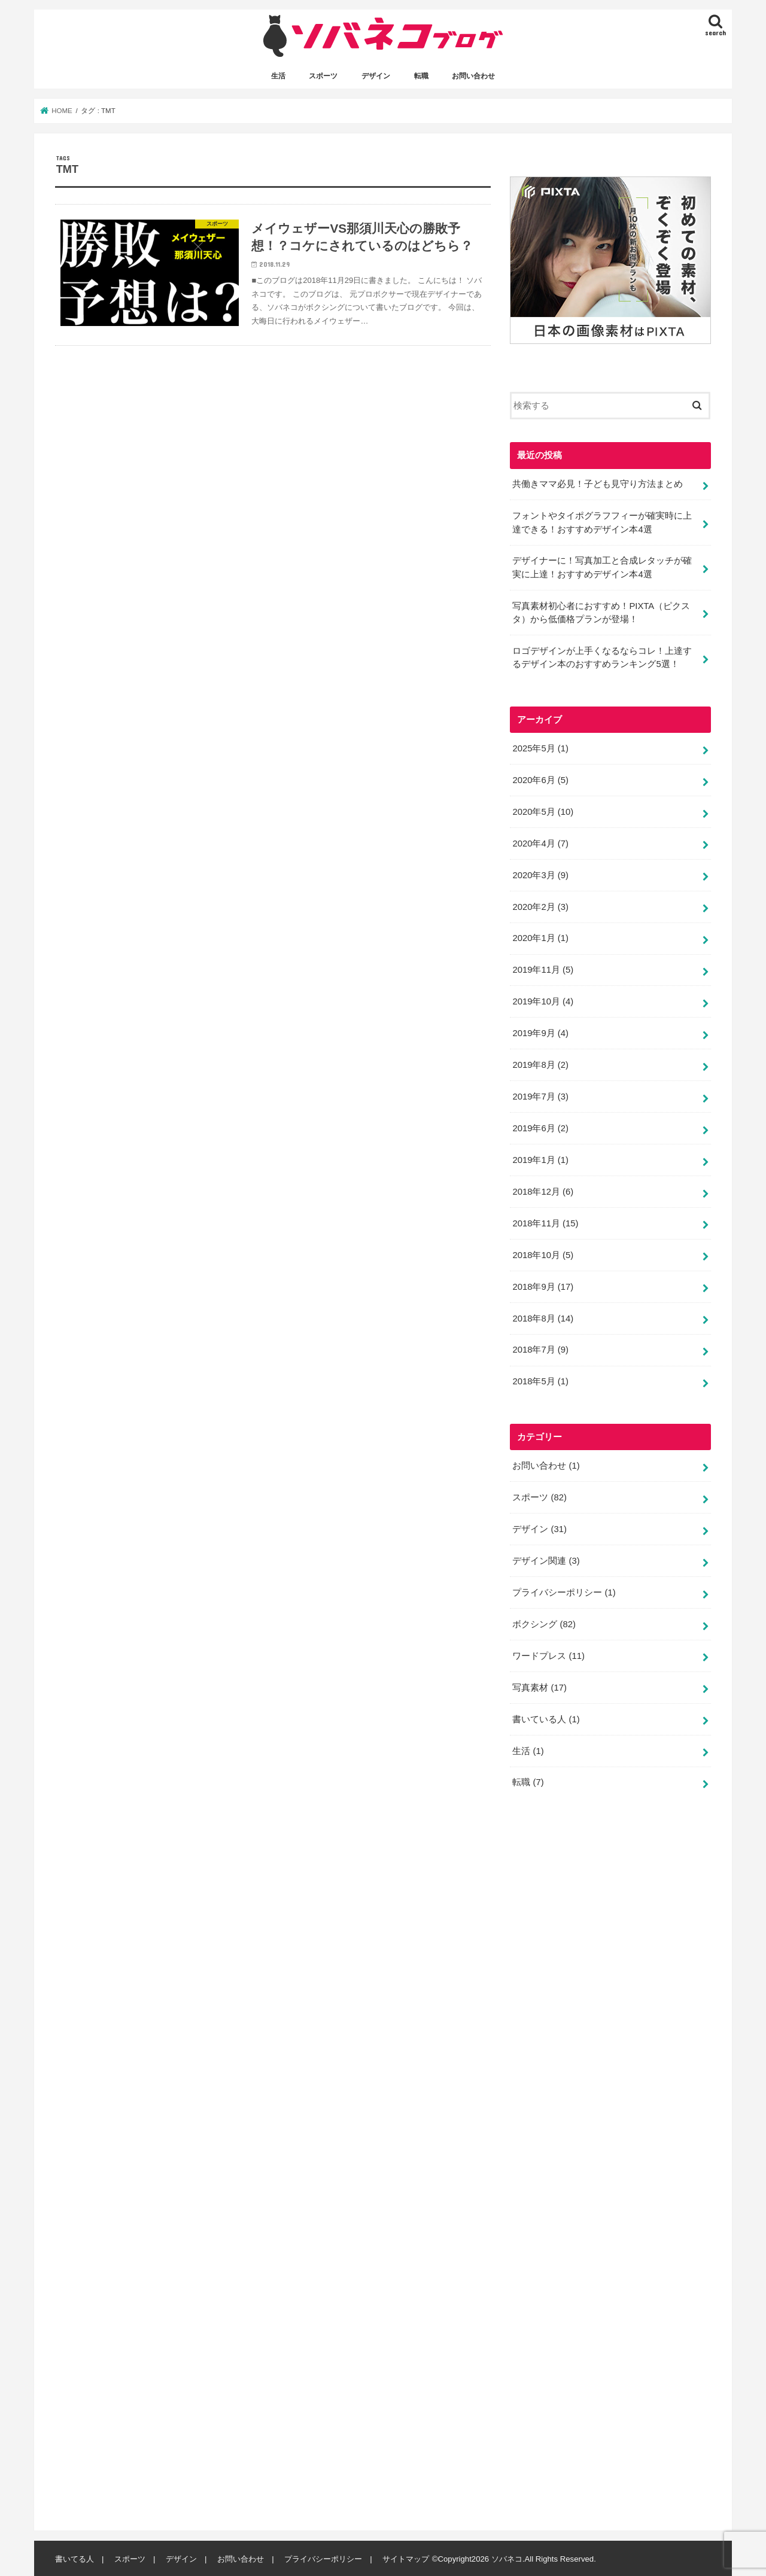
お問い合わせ (473, 76)
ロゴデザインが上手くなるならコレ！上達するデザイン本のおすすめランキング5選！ (602, 656)
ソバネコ (506, 2557)
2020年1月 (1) (540, 937)
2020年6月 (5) (540, 779)
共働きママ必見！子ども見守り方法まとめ (597, 483)
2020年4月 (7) (540, 842)
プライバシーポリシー (563, 1591)
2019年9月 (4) (540, 1032)
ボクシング (544, 1623)
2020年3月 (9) (540, 874)
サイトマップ (405, 2557)
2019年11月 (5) (542, 969)
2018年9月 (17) (542, 1285)
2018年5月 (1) (540, 1381)
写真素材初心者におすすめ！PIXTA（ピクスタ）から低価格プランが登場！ (601, 612)
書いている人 (545, 1718)
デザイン (375, 76)
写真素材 (539, 1686)
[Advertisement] (599, 2164)
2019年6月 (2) (540, 1127)
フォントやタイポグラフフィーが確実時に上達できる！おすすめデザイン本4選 (602, 521)
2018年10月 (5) (542, 1254)
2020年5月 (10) (542, 811)
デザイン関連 (545, 1559)
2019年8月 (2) (540, 1064)
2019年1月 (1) (540, 1159)
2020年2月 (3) (540, 906)
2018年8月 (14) (542, 1317)
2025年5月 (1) (540, 748)
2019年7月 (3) (540, 1096)
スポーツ (323, 76)
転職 (421, 76)
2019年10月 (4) (542, 1001)
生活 (278, 76)
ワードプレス (548, 1655)
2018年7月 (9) (540, 1349)
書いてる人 (74, 2557)
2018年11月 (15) (545, 1222)
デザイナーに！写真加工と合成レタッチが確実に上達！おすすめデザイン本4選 (602, 566)
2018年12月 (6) (542, 1190)
